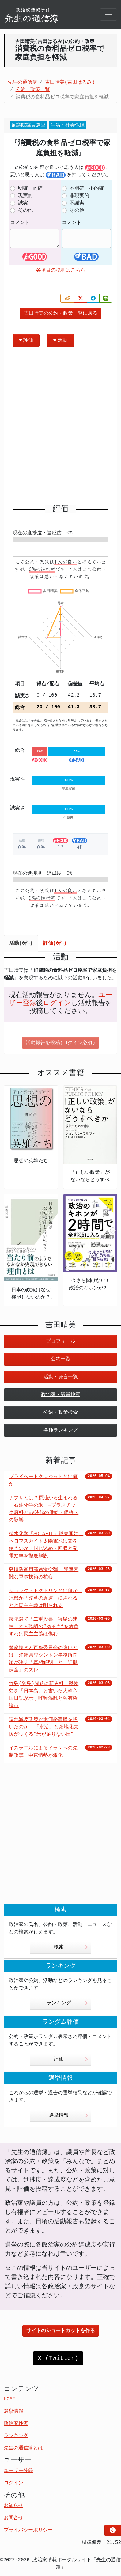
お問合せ (13, 2518)
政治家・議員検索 (60, 1395)
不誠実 (77, 203)
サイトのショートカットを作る (60, 2331)
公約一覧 (60, 1359)
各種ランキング (60, 1430)
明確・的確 (30, 188)
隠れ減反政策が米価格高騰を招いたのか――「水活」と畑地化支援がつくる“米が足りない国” (43, 1727)
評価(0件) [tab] (55, 943)
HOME (9, 2399)
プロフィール (60, 1341)
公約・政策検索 (60, 1412)
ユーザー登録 (18, 2471)
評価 (26, 340)
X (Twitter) (58, 2358)
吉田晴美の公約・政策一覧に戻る (60, 313)
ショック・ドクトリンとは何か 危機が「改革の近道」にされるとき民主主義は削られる (45, 1598)
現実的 (25, 196)
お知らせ (13, 2506)
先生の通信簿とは (23, 2448)
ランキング (67, 2003)
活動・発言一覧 (60, 1377)
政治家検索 (16, 2423)
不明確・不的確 (87, 188)
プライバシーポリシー (28, 2530)
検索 (71, 1947)
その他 (25, 210)
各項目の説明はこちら (60, 270)
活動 (60, 340)
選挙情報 (68, 2115)
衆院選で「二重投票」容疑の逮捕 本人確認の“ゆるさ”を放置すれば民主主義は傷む (43, 1627)
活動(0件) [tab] (21, 943)
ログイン (57, 1003)
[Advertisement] (60, 428)
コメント (20, 223)
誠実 (23, 203)
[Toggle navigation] (108, 14)
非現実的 (79, 196)
